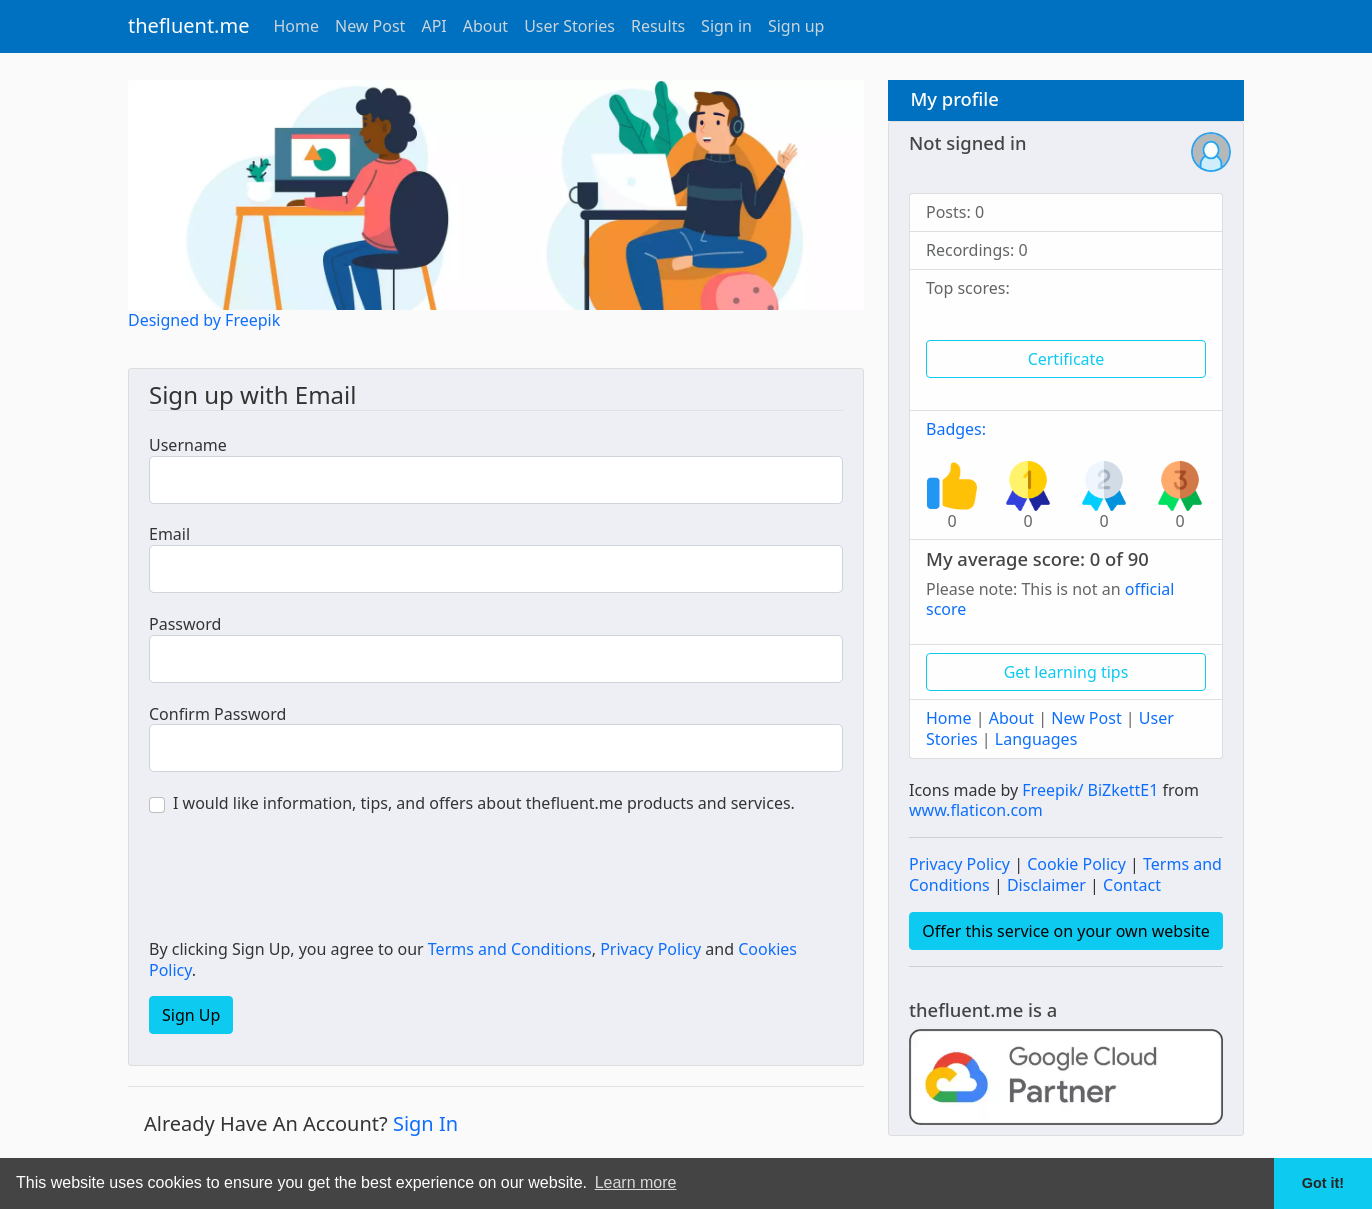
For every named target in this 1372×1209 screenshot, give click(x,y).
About (485, 26)
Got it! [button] (1323, 1183)
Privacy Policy (650, 949)
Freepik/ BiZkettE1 (1090, 790)
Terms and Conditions (510, 949)
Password (185, 624)
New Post (370, 26)
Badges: (956, 429)
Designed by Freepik (204, 320)
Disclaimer (1046, 885)
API (433, 26)
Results (658, 26)
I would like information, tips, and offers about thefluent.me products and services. (484, 803)
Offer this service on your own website (1066, 931)
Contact (1132, 885)
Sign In (425, 1123)
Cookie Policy (1076, 864)
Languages (1036, 739)
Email (169, 534)
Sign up (796, 26)
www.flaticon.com (976, 810)
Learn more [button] (636, 1182)
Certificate (1066, 359)
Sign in (726, 26)
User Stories (569, 26)
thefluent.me (188, 25)
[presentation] (301, 879)
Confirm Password (217, 714)
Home (296, 26)
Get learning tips (1066, 672)
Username (188, 445)
